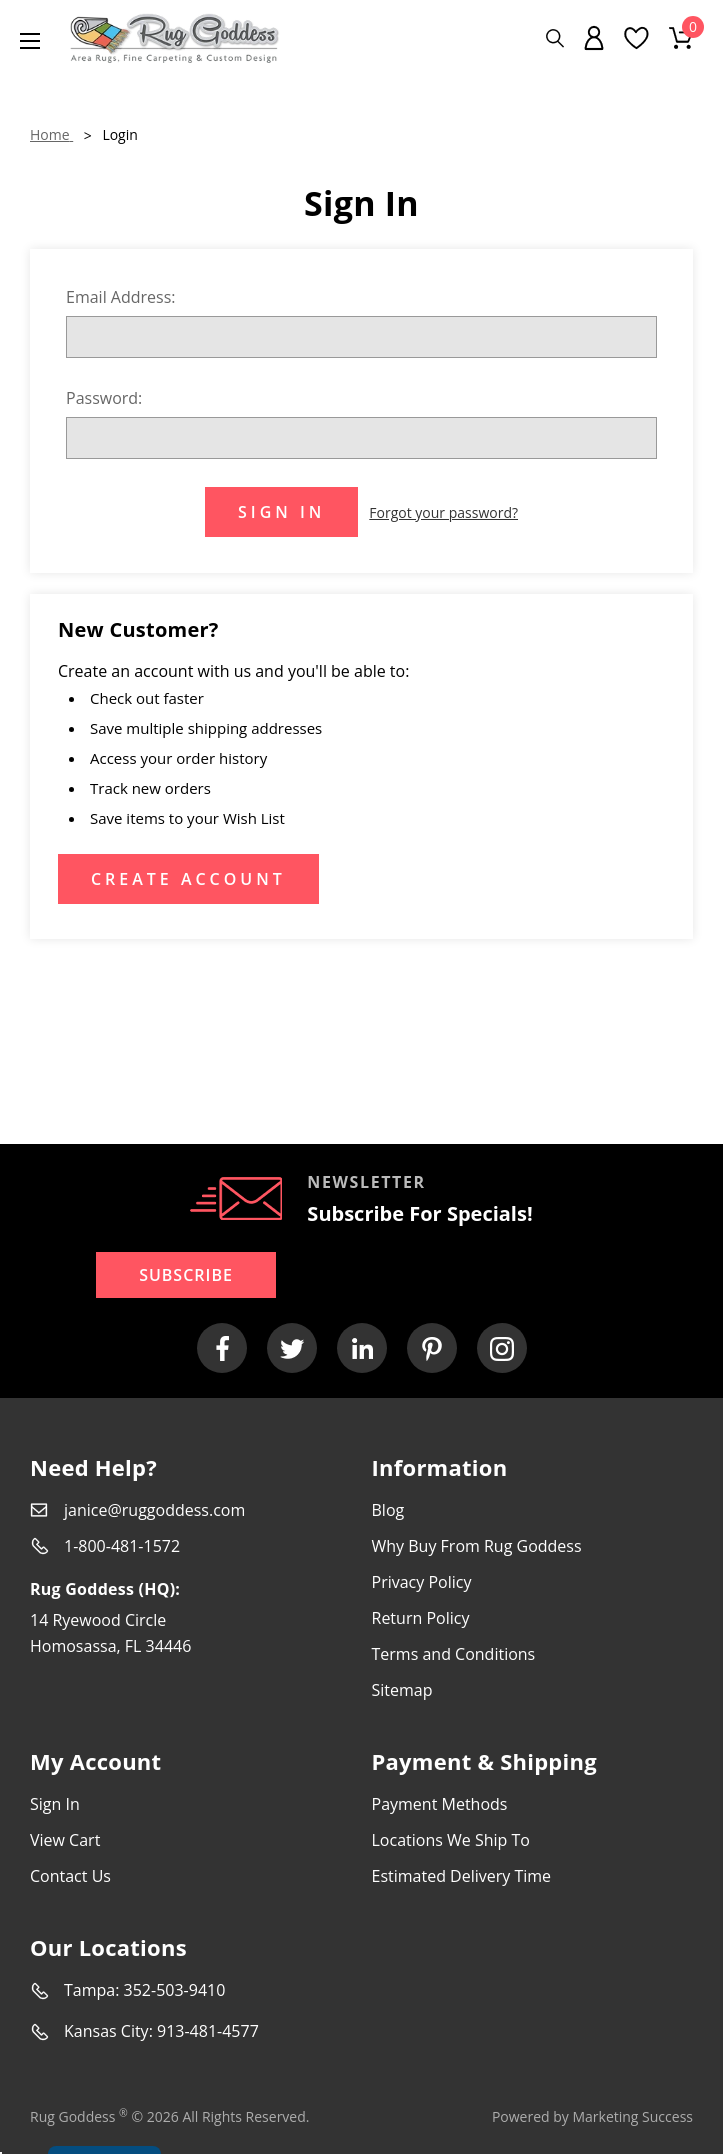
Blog (388, 1510)
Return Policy (421, 1618)
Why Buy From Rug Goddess (477, 1546)
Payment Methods (440, 1804)
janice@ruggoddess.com (154, 1510)
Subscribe (186, 1275)
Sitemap (402, 1690)
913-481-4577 (208, 2031)
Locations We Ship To (451, 1840)
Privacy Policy (422, 1582)
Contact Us (70, 1876)
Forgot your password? (443, 512)
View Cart (65, 1840)
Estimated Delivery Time (462, 1876)
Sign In (55, 1804)
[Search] (555, 38)
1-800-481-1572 (122, 1546)
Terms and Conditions (454, 1654)
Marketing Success (632, 2116)
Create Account (188, 879)
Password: (104, 398)
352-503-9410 (175, 1990)
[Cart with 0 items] (681, 38)
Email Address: (121, 297)
